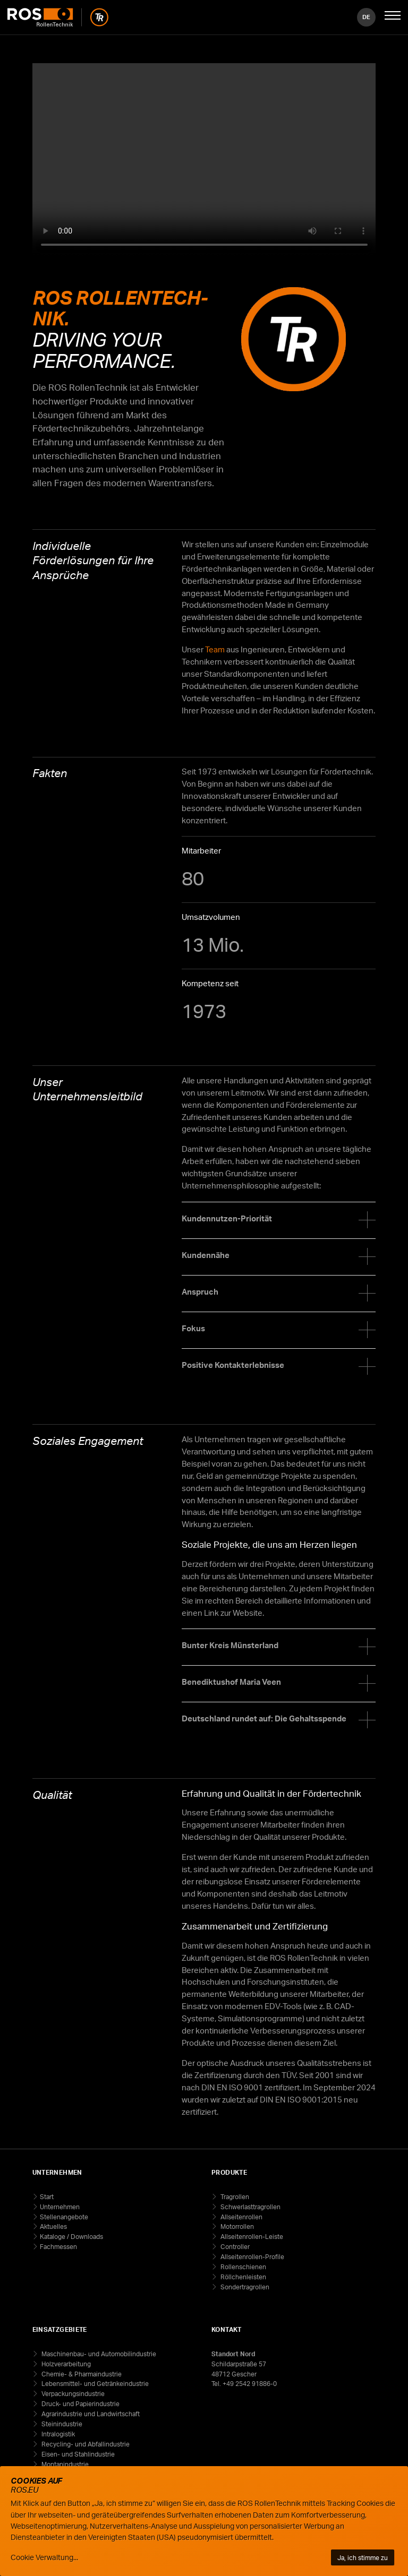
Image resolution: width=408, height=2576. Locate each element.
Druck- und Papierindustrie (80, 2404)
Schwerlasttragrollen (249, 2207)
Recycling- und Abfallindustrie (85, 2444)
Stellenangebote (64, 2217)
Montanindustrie (64, 2464)
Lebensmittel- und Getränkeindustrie (94, 2384)
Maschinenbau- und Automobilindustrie (98, 2354)
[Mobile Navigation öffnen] (393, 17)
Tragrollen (234, 2197)
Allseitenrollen (240, 2217)
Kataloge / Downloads (71, 2237)
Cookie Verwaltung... (44, 2557)
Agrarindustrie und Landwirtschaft (90, 2414)
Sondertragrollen (244, 2287)
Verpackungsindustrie (72, 2394)
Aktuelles (53, 2226)
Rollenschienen (242, 2267)
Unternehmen (60, 2207)
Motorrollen (236, 2226)
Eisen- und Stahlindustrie (77, 2454)
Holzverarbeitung (65, 2364)
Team (215, 649)
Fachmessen (58, 2247)
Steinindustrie (61, 2424)
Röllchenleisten (242, 2277)
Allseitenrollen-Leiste (251, 2237)
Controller (234, 2247)
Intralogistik (57, 2434)
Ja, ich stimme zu (362, 2557)
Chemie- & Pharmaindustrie (81, 2374)
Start (47, 2197)
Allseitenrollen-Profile (251, 2257)
